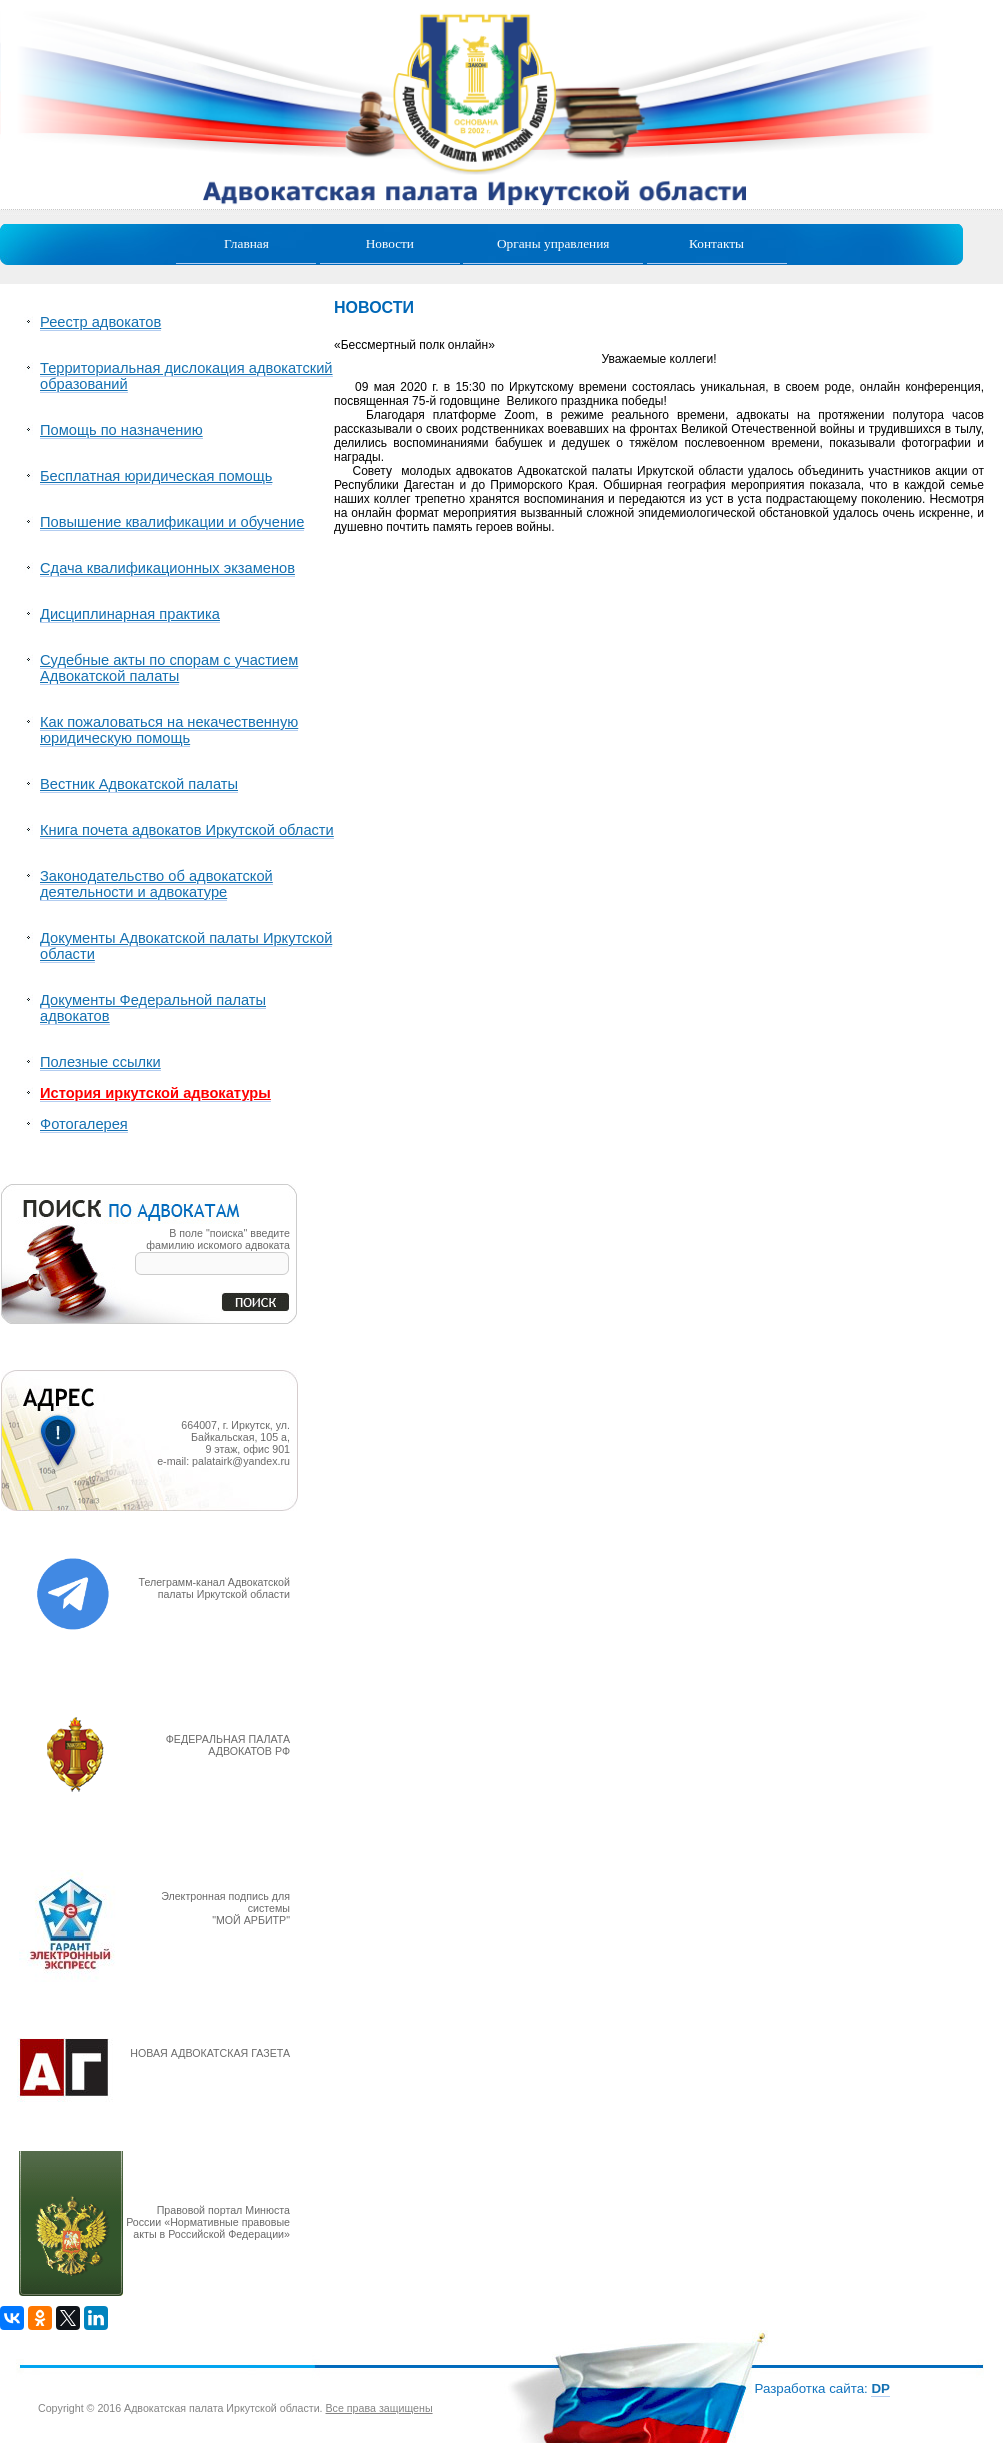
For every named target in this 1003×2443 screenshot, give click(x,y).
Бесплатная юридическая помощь (156, 476)
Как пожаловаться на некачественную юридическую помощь (169, 730)
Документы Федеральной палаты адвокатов (153, 1008)
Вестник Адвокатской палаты (139, 784)
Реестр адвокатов (100, 322)
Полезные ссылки (100, 1062)
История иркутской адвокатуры (155, 1093)
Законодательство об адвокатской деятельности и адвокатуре (156, 884)
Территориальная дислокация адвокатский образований (186, 376)
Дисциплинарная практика (130, 614)
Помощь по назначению (121, 430)
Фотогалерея (84, 1124)
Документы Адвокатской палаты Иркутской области (186, 946)
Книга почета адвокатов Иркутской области (187, 830)
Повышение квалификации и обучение (172, 522)
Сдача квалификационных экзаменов (167, 568)
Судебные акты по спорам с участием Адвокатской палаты (169, 668)
